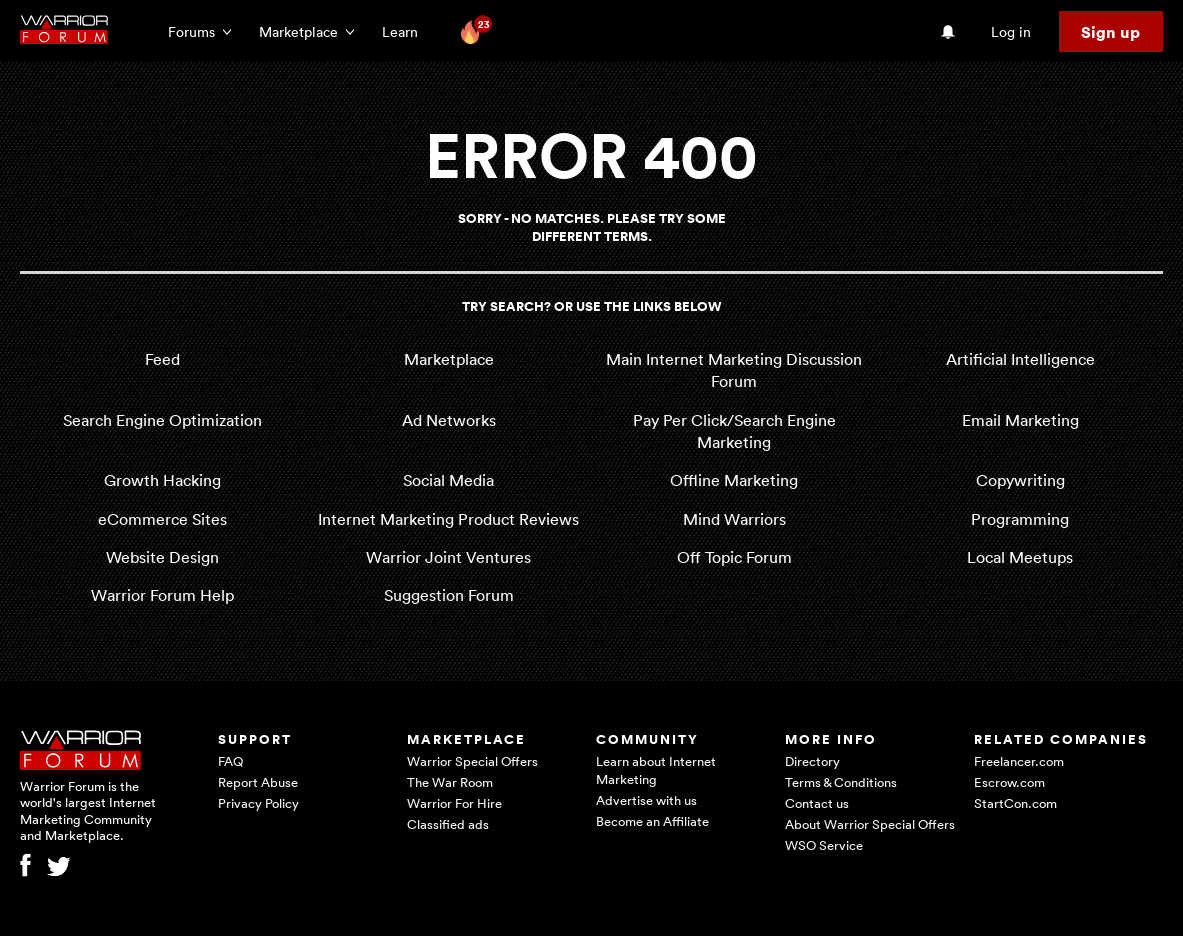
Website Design (162, 557)
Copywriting (1020, 480)
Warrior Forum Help (162, 595)
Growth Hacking (162, 480)
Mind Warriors (734, 519)
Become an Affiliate (652, 821)
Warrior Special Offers (472, 761)
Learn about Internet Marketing (656, 770)
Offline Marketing (734, 480)
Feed (162, 359)
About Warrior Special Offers (870, 824)
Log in (1011, 31)
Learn (406, 31)
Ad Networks (449, 420)
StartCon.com (1015, 803)
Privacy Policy (258, 803)
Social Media (448, 480)
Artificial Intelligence (1020, 359)
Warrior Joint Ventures (448, 557)
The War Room (450, 782)
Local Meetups (1020, 557)
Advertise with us (646, 800)
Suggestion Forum (449, 595)
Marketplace (449, 359)
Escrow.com (1009, 782)
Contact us (817, 803)
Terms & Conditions (841, 782)
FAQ (230, 761)
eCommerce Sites (162, 519)
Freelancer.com (1019, 761)
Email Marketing (1020, 420)
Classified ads (448, 824)
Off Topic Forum (734, 557)
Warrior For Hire (454, 803)
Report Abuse (258, 782)
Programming (1020, 519)
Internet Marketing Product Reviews (448, 519)
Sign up (1110, 32)
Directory (812, 761)
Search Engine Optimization (162, 420)
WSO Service (824, 845)
